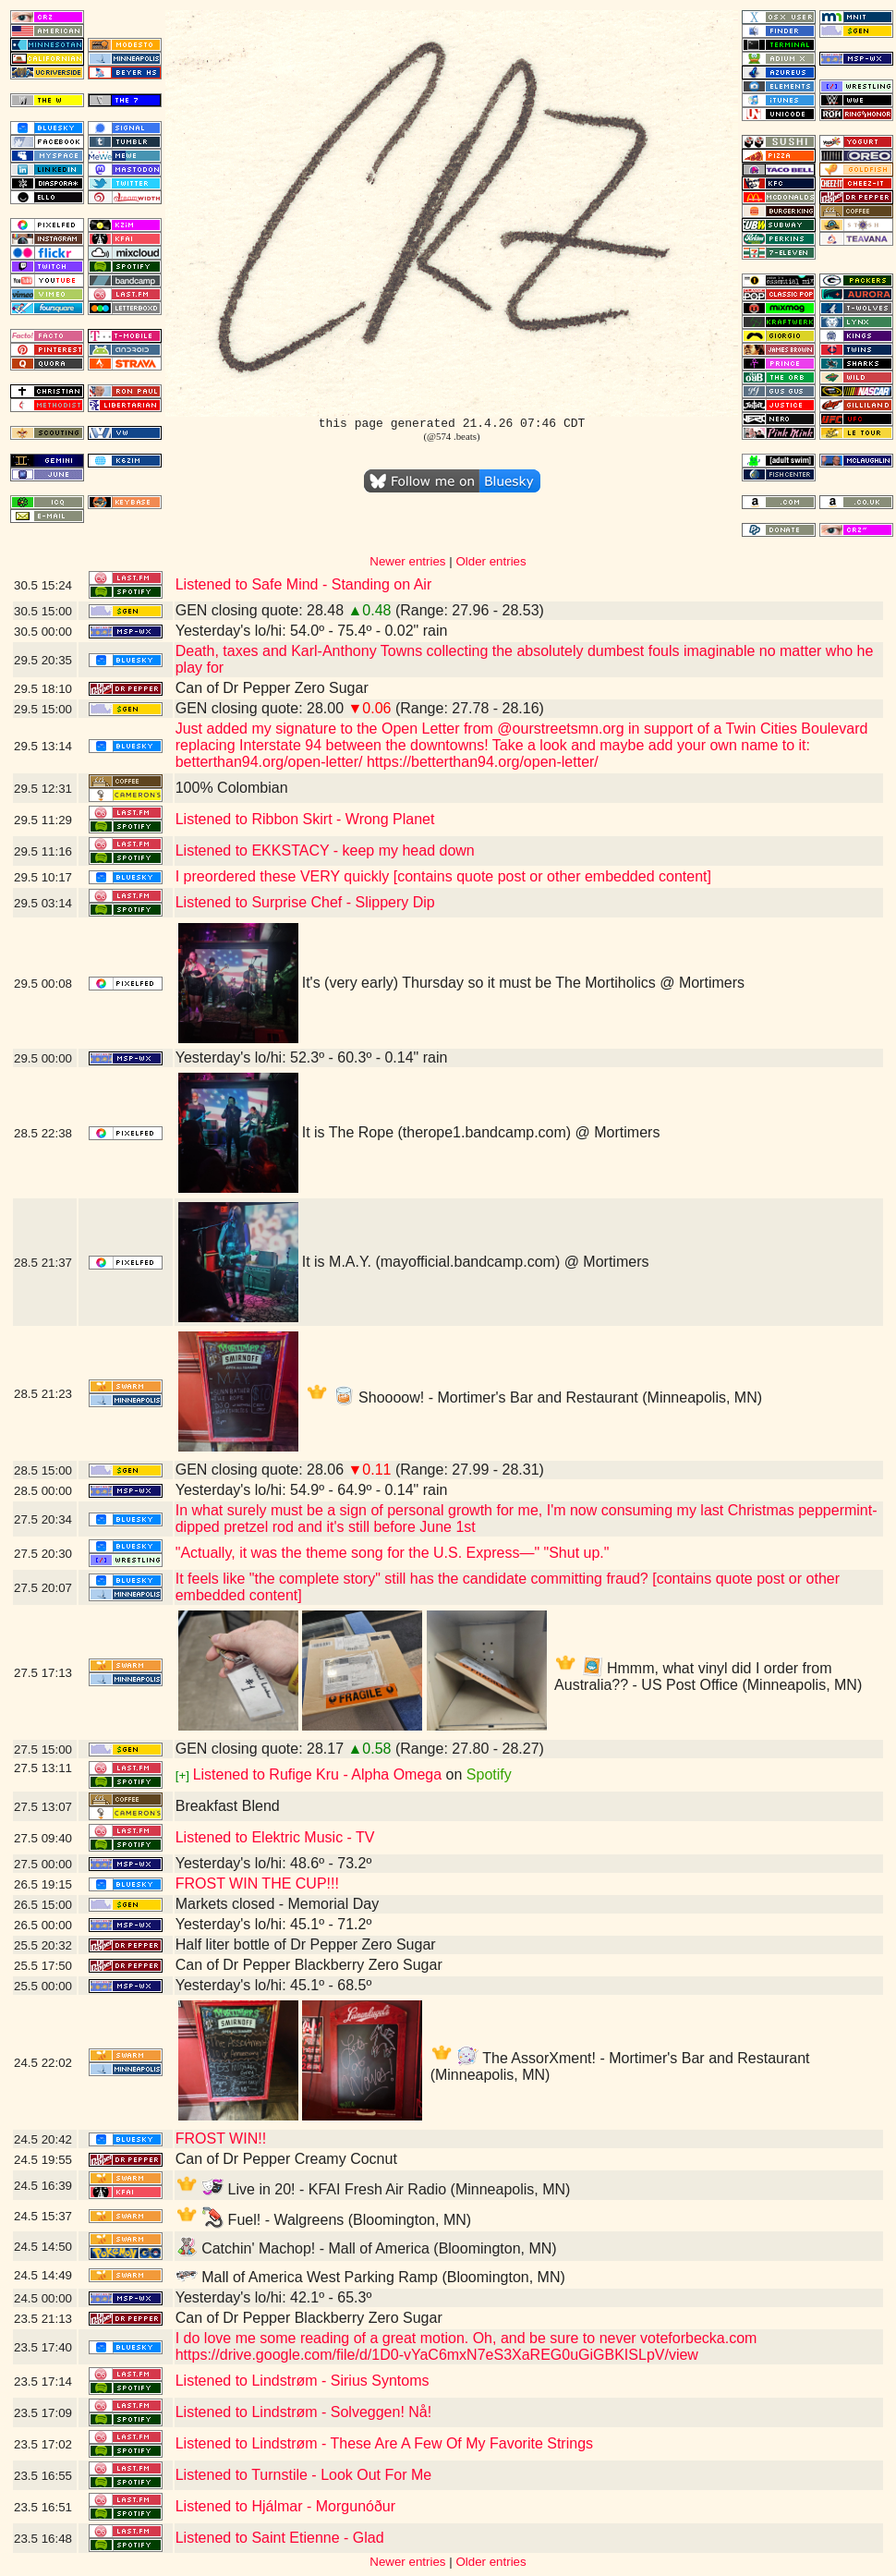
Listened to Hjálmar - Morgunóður (285, 2506)
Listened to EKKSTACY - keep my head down (325, 850)
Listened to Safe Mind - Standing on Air (304, 584)
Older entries (490, 561)
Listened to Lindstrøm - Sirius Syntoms (303, 2380)
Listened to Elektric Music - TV (275, 1837)
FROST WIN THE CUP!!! (257, 1883)
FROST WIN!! (221, 2138)
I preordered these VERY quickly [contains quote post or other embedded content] (443, 876)
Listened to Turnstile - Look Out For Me (303, 2475)
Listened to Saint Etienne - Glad (280, 2538)
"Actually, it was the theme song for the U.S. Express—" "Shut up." (393, 1553)
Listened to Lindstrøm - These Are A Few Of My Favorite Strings (384, 2443)
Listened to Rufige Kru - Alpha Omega (317, 1774)
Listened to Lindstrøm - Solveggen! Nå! (303, 2412)
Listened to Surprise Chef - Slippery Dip (305, 902)
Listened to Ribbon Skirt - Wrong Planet (305, 819)
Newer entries (407, 561)
